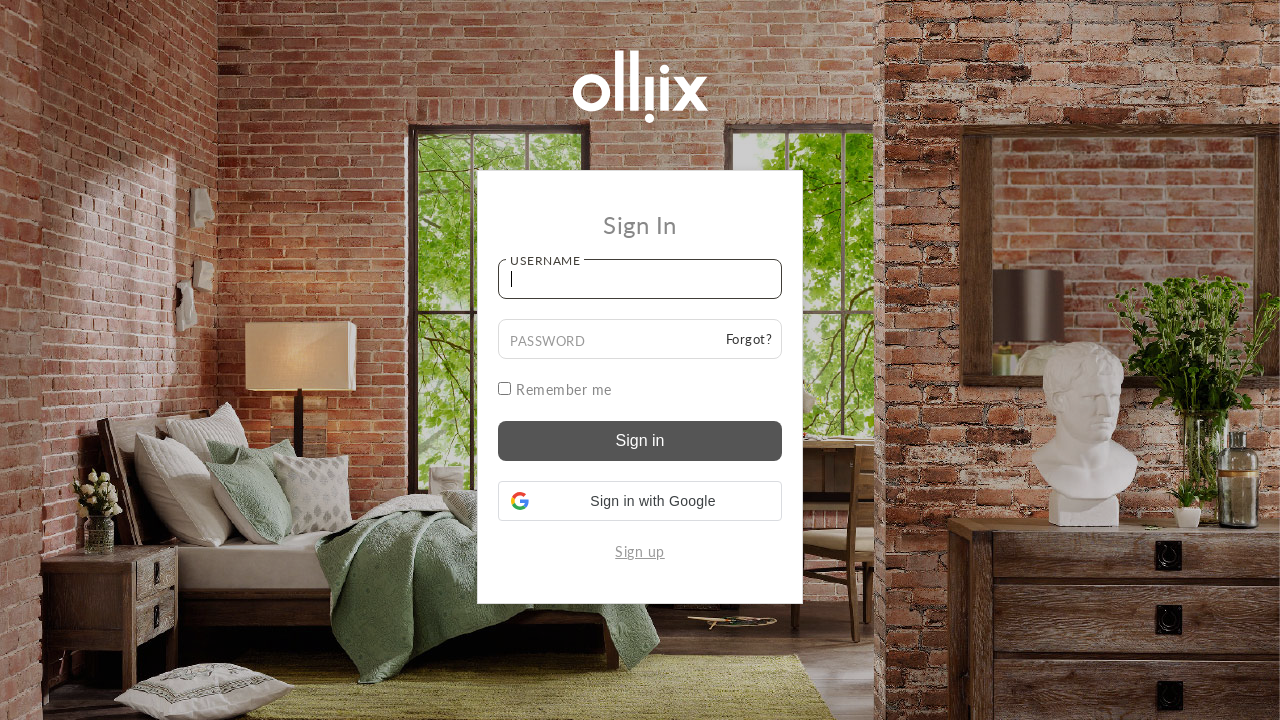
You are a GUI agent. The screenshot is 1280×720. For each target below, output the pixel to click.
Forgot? (749, 339)
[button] (640, 501)
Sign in (640, 440)
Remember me (555, 389)
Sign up (640, 551)
